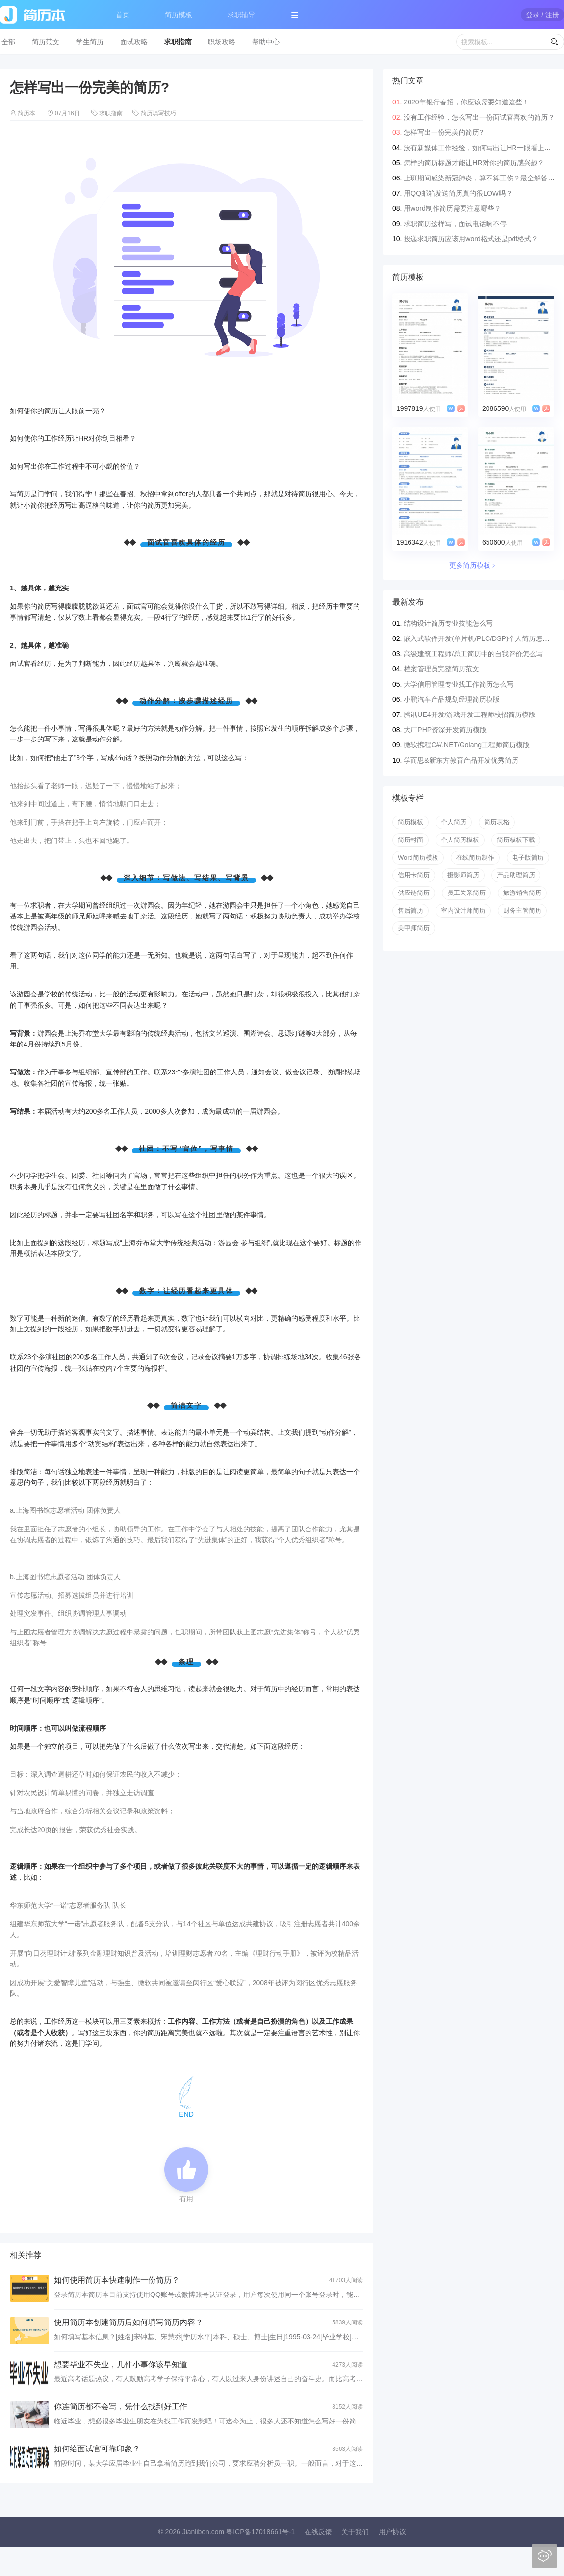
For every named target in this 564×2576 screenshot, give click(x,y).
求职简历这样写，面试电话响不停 (455, 224)
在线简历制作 (475, 857)
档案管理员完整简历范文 (441, 669)
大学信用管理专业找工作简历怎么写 (458, 684)
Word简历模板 (418, 857)
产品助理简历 (516, 875)
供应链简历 (414, 892)
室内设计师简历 (463, 910)
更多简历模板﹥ (473, 565)
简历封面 (410, 839)
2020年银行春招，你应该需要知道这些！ (466, 102)
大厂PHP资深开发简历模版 (445, 730)
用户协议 (392, 2532)
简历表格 (497, 822)
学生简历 (89, 42)
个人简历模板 (460, 839)
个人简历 (453, 822)
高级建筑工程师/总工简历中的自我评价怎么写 (473, 654)
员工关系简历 (466, 892)
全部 (8, 42)
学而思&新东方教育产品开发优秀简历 (461, 760)
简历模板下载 (516, 839)
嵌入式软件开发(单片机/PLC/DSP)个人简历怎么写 (480, 638)
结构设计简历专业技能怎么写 (448, 623)
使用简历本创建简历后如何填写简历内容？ (128, 2322)
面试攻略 (134, 42)
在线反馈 (318, 2532)
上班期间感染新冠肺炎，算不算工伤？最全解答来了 (483, 178)
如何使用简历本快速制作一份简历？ (116, 2280)
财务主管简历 (522, 910)
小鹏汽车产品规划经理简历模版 (452, 699)
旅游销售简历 (522, 892)
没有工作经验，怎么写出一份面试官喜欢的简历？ (479, 117)
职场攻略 (221, 42)
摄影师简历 (463, 875)
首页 (122, 15)
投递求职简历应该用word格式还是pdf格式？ (471, 239)
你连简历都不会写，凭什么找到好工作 (120, 2406)
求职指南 (178, 42)
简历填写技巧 (158, 113)
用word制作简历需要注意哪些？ (452, 208)
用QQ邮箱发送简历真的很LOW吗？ (458, 193)
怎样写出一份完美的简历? (443, 132)
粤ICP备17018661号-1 (260, 2532)
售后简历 (410, 910)
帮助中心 (266, 42)
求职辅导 (241, 15)
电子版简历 (528, 857)
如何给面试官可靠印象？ (97, 2449)
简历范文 (45, 42)
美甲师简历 (414, 928)
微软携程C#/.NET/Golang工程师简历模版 (467, 745)
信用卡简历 (414, 875)
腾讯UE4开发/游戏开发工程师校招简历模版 (470, 714)
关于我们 (355, 2532)
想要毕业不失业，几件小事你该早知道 (120, 2364)
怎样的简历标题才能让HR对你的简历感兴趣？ (474, 163)
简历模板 (178, 15)
